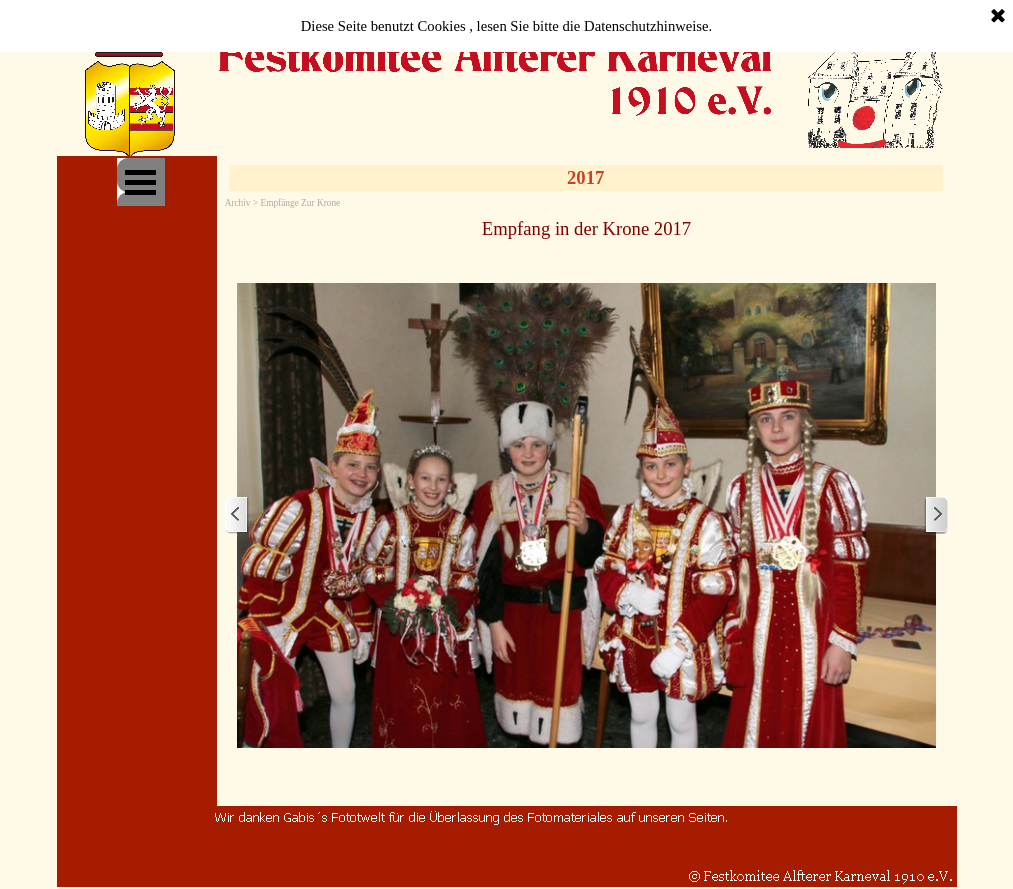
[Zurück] (237, 515)
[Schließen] (998, 17)
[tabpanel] (587, 228)
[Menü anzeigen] (141, 182)
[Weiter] (936, 515)
